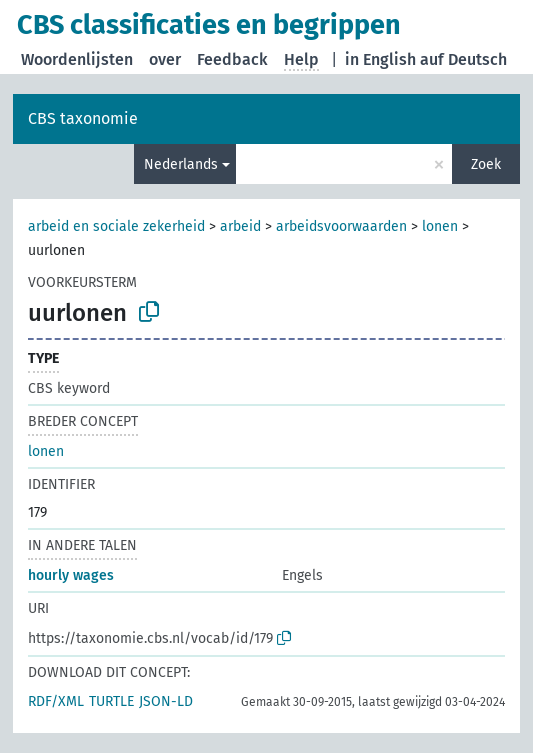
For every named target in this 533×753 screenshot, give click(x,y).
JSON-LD (166, 701)
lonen (440, 226)
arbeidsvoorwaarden (341, 226)
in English (380, 59)
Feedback (232, 59)
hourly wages (71, 575)
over (165, 59)
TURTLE (111, 701)
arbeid (240, 226)
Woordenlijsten (77, 59)
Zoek (486, 164)
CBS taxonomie (83, 118)
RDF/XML (56, 701)
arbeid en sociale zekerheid (116, 226)
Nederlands (181, 164)
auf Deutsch (463, 59)
